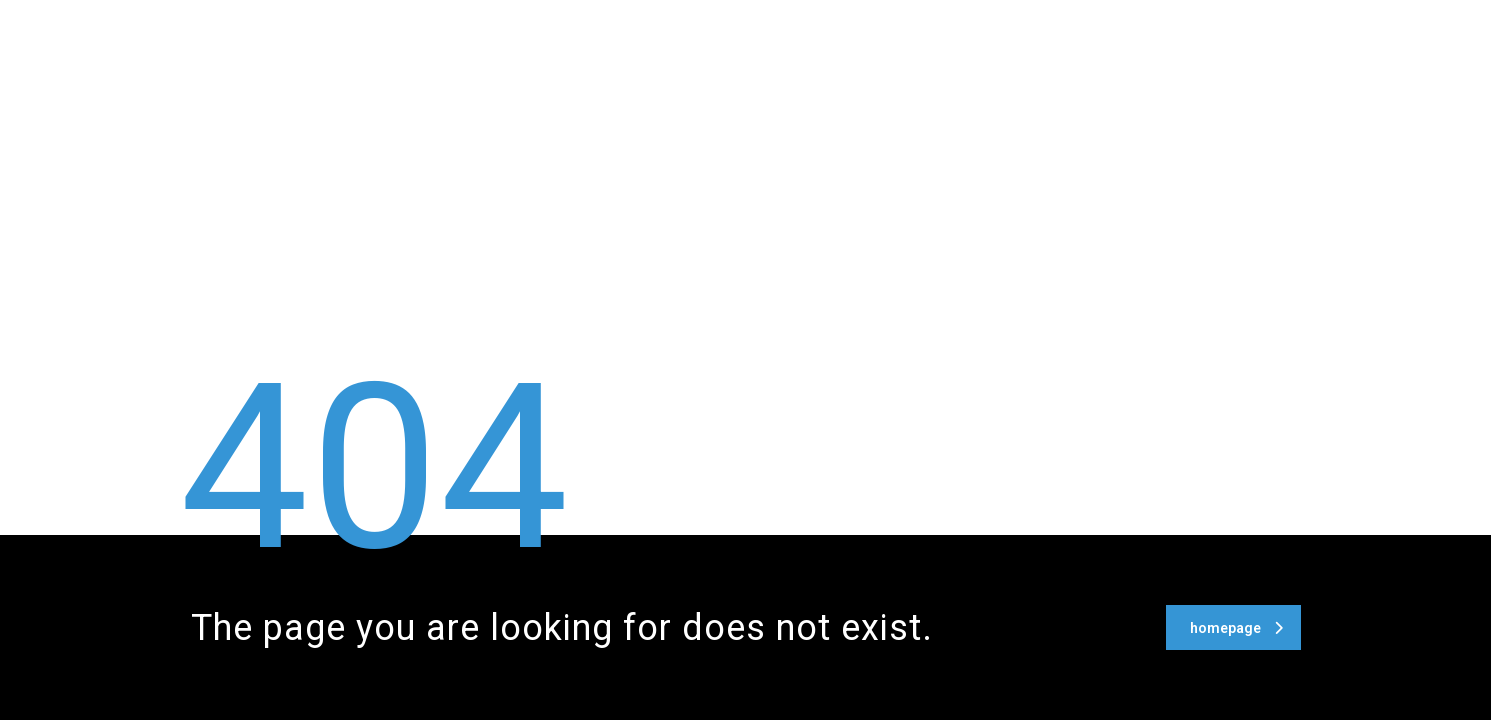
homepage (1236, 628)
